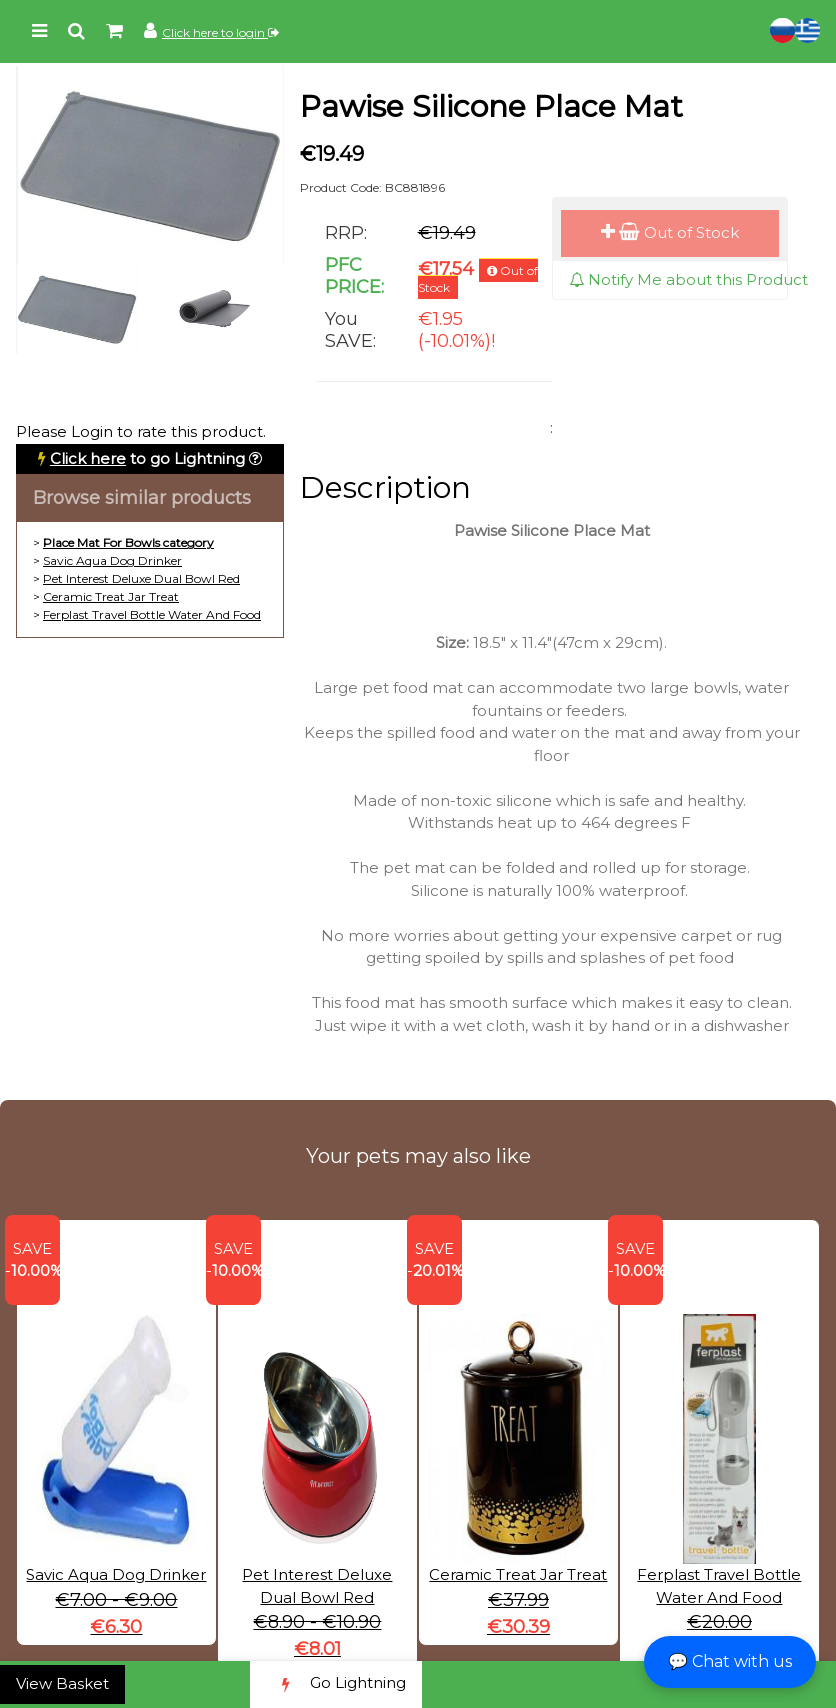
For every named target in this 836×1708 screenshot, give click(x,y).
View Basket (62, 1683)
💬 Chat (730, 1661)
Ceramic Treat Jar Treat (111, 596)
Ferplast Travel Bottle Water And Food (152, 614)
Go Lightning (336, 1684)
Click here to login (220, 32)
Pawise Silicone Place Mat (491, 106)
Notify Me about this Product (688, 279)
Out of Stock (670, 232)
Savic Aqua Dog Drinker (112, 560)
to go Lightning (147, 458)
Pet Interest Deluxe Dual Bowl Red (141, 578)
